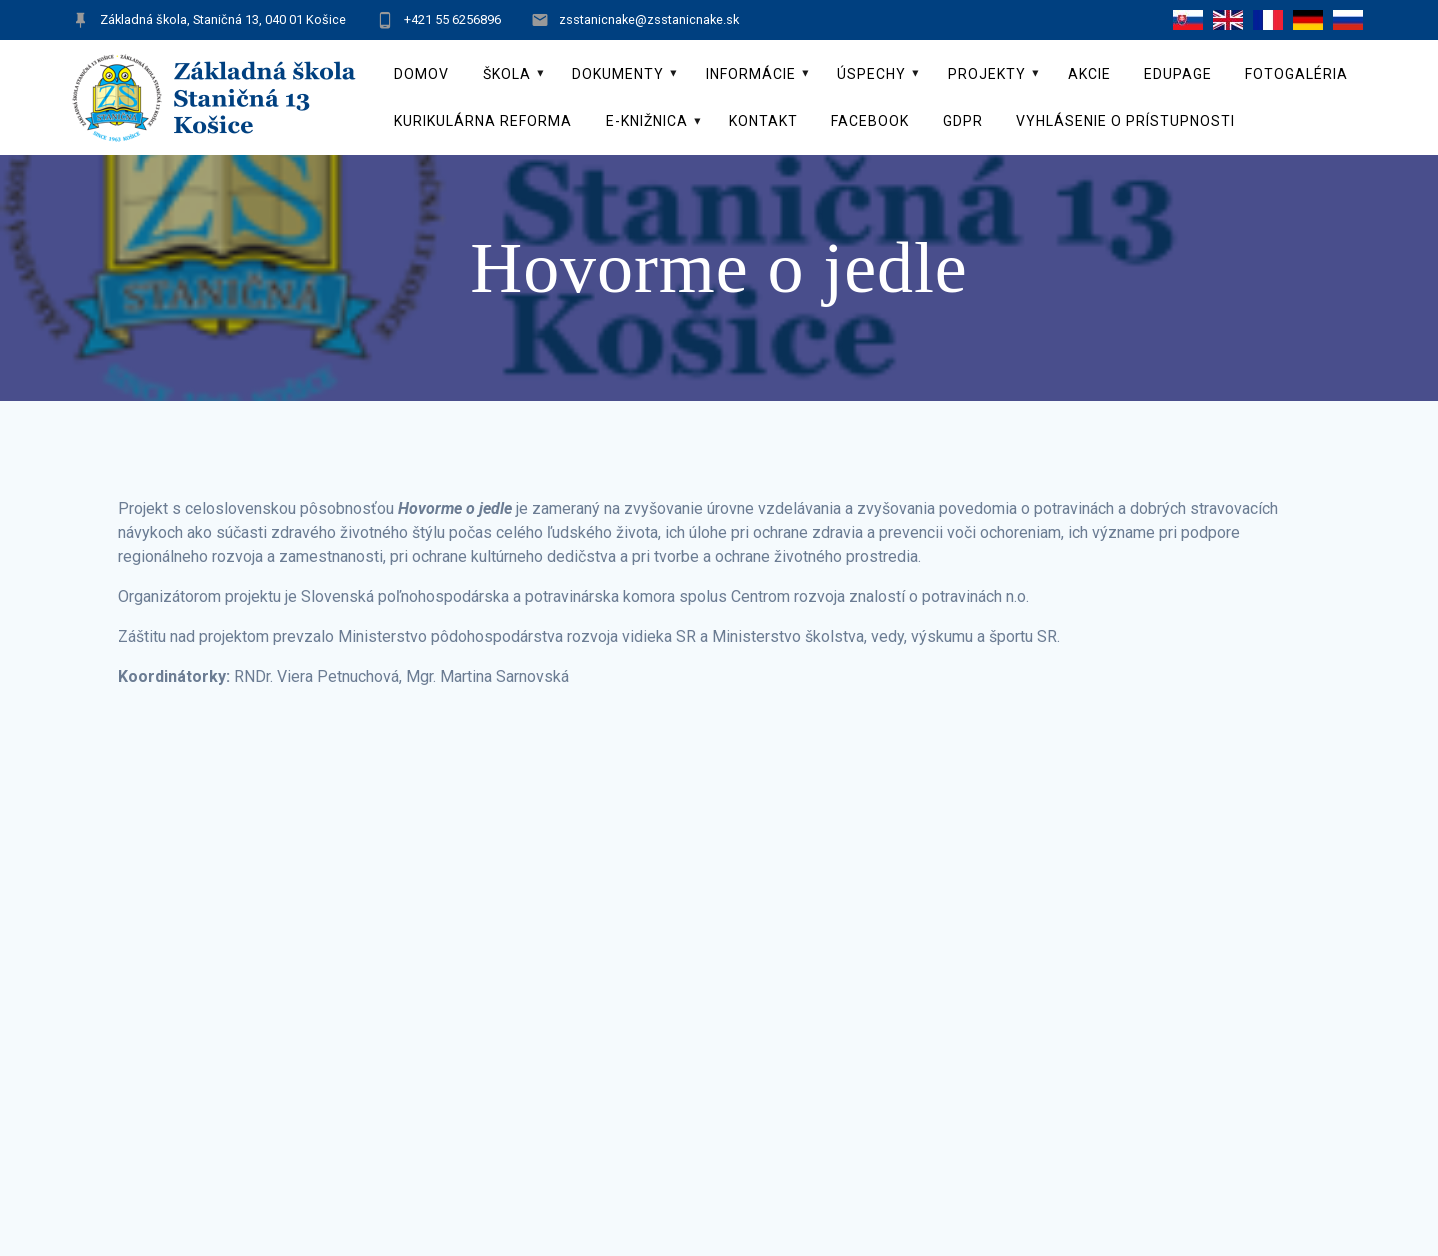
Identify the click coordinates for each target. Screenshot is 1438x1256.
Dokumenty (618, 74)
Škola (507, 74)
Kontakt (763, 121)
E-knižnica (647, 121)
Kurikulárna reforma (483, 121)
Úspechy (871, 74)
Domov (421, 74)
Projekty (987, 74)
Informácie (751, 74)
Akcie (1089, 74)
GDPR (963, 121)
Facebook (870, 121)
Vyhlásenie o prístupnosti (1125, 121)
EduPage (1178, 74)
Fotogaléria (1296, 74)
